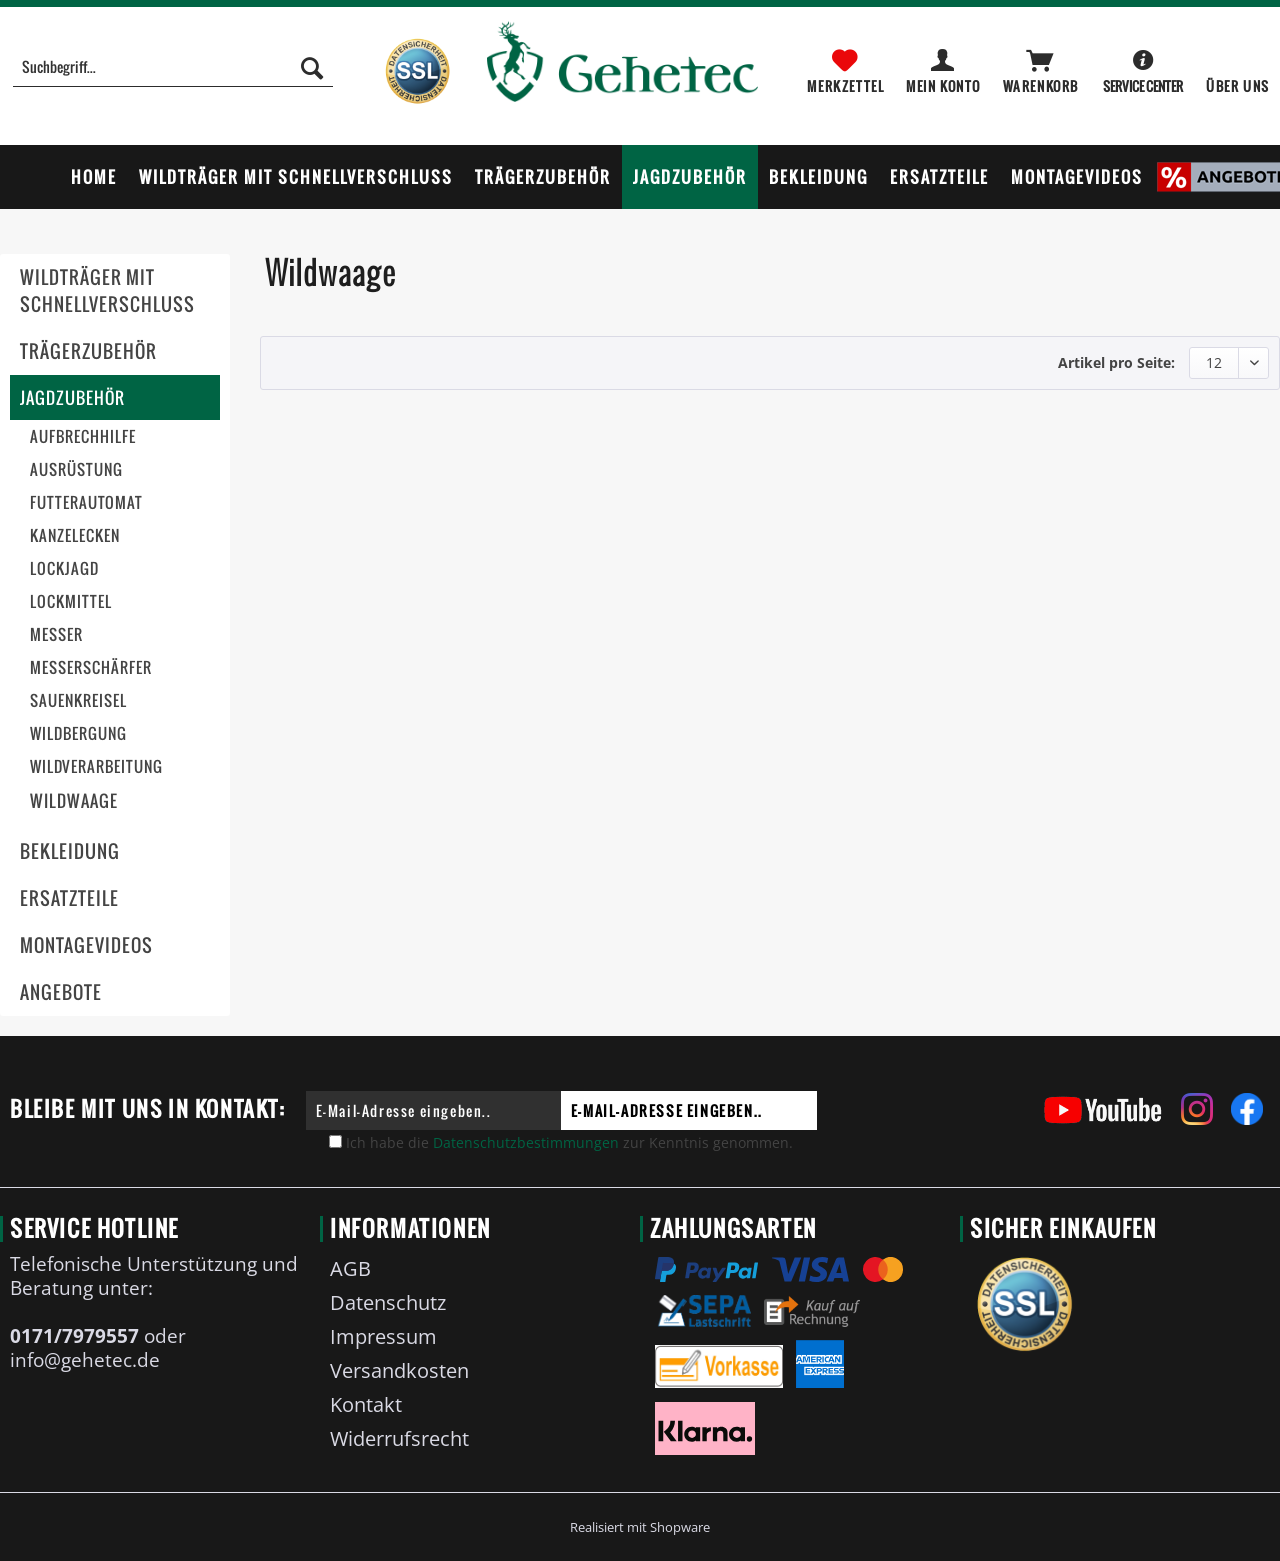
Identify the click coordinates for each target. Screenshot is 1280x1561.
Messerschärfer (91, 667)
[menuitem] (173, 77)
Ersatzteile (69, 898)
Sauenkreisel (78, 700)
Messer (56, 634)
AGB (350, 1268)
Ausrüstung (76, 469)
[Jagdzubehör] (690, 177)
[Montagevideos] (1077, 177)
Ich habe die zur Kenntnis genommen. (569, 1142)
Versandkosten (399, 1370)
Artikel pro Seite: (1116, 362)
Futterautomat (86, 502)
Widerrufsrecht (399, 1438)
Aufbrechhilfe (83, 436)
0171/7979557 (74, 1336)
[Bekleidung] (818, 177)
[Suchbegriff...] (173, 67)
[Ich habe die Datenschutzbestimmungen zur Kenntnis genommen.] (335, 1141)
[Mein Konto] (944, 67)
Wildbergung (78, 733)
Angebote (61, 992)
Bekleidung (70, 851)
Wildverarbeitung (96, 766)
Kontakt (366, 1404)
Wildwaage (74, 800)
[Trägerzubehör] (543, 177)
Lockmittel (71, 601)
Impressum (383, 1336)
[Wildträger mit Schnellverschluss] (296, 177)
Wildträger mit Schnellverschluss (107, 291)
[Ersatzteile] (939, 177)
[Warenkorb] (1042, 67)
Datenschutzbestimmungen (526, 1142)
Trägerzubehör (88, 351)
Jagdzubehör (72, 397)
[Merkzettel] (845, 67)
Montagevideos (86, 945)
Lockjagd (64, 568)
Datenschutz (388, 1302)
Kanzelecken (75, 535)
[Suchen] (312, 67)
